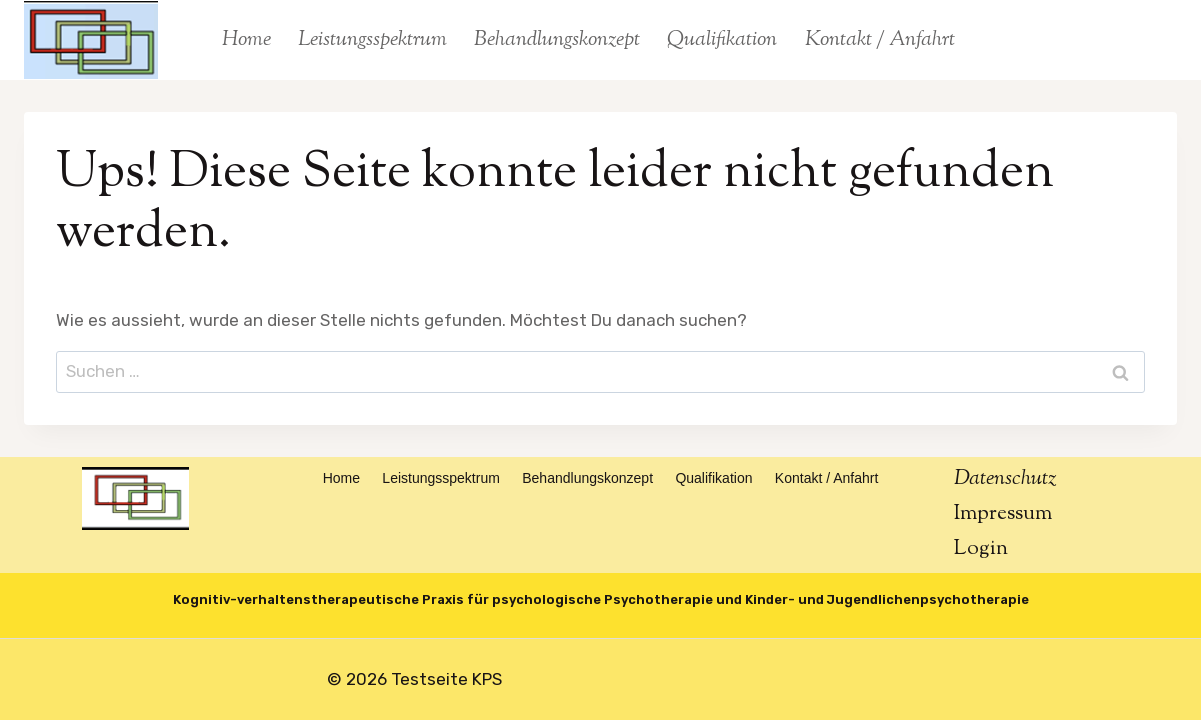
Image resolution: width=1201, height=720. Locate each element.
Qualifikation (722, 40)
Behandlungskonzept (557, 40)
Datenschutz (1005, 479)
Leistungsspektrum (372, 40)
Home (246, 40)
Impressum (1003, 514)
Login (981, 549)
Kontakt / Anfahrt (880, 40)
